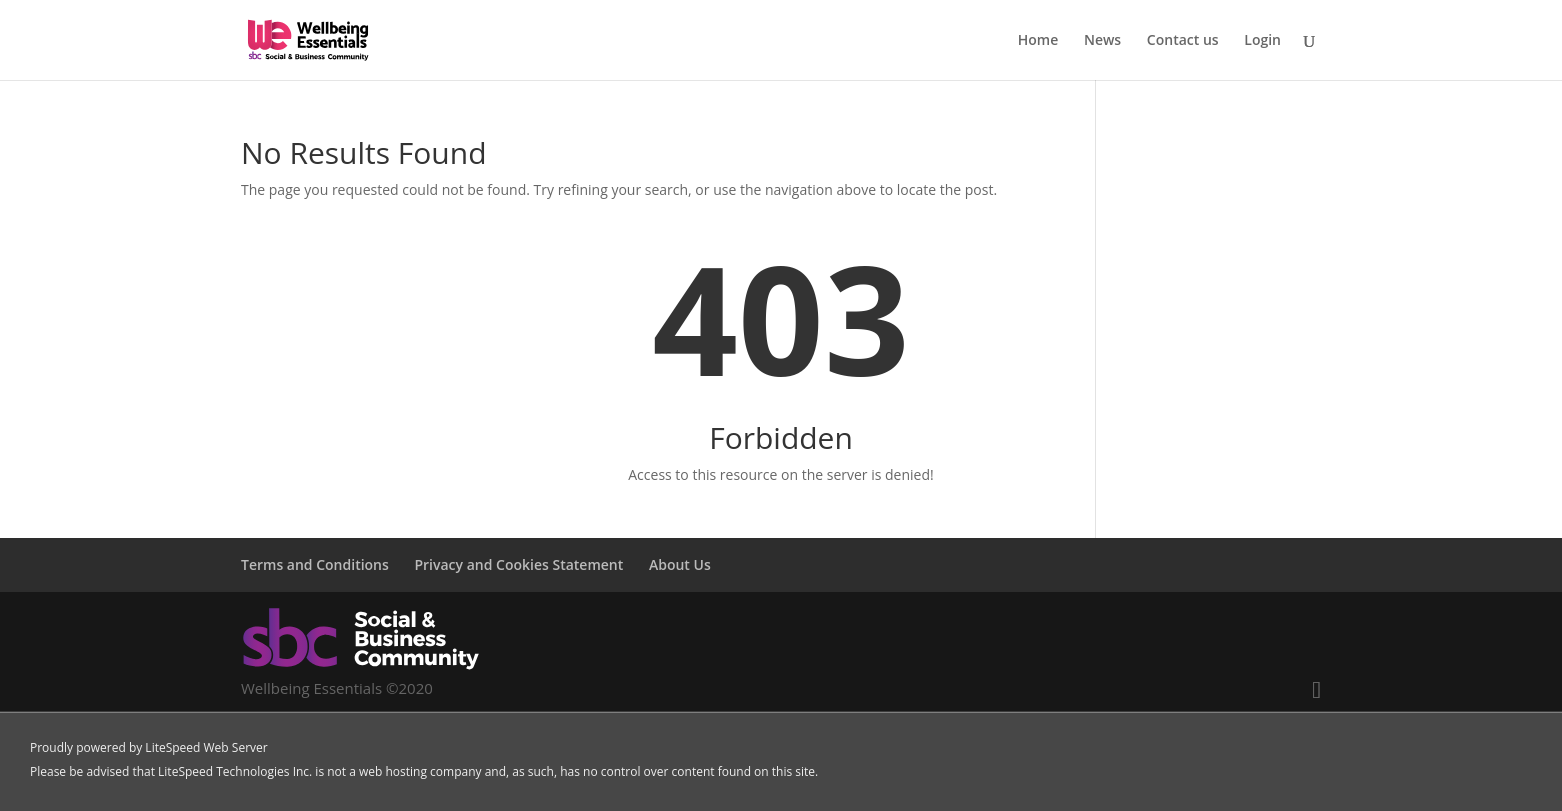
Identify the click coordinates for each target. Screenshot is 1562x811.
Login (1262, 41)
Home (1038, 41)
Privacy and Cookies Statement (518, 564)
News (1102, 41)
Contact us (1183, 41)
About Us (680, 564)
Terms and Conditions (315, 564)
